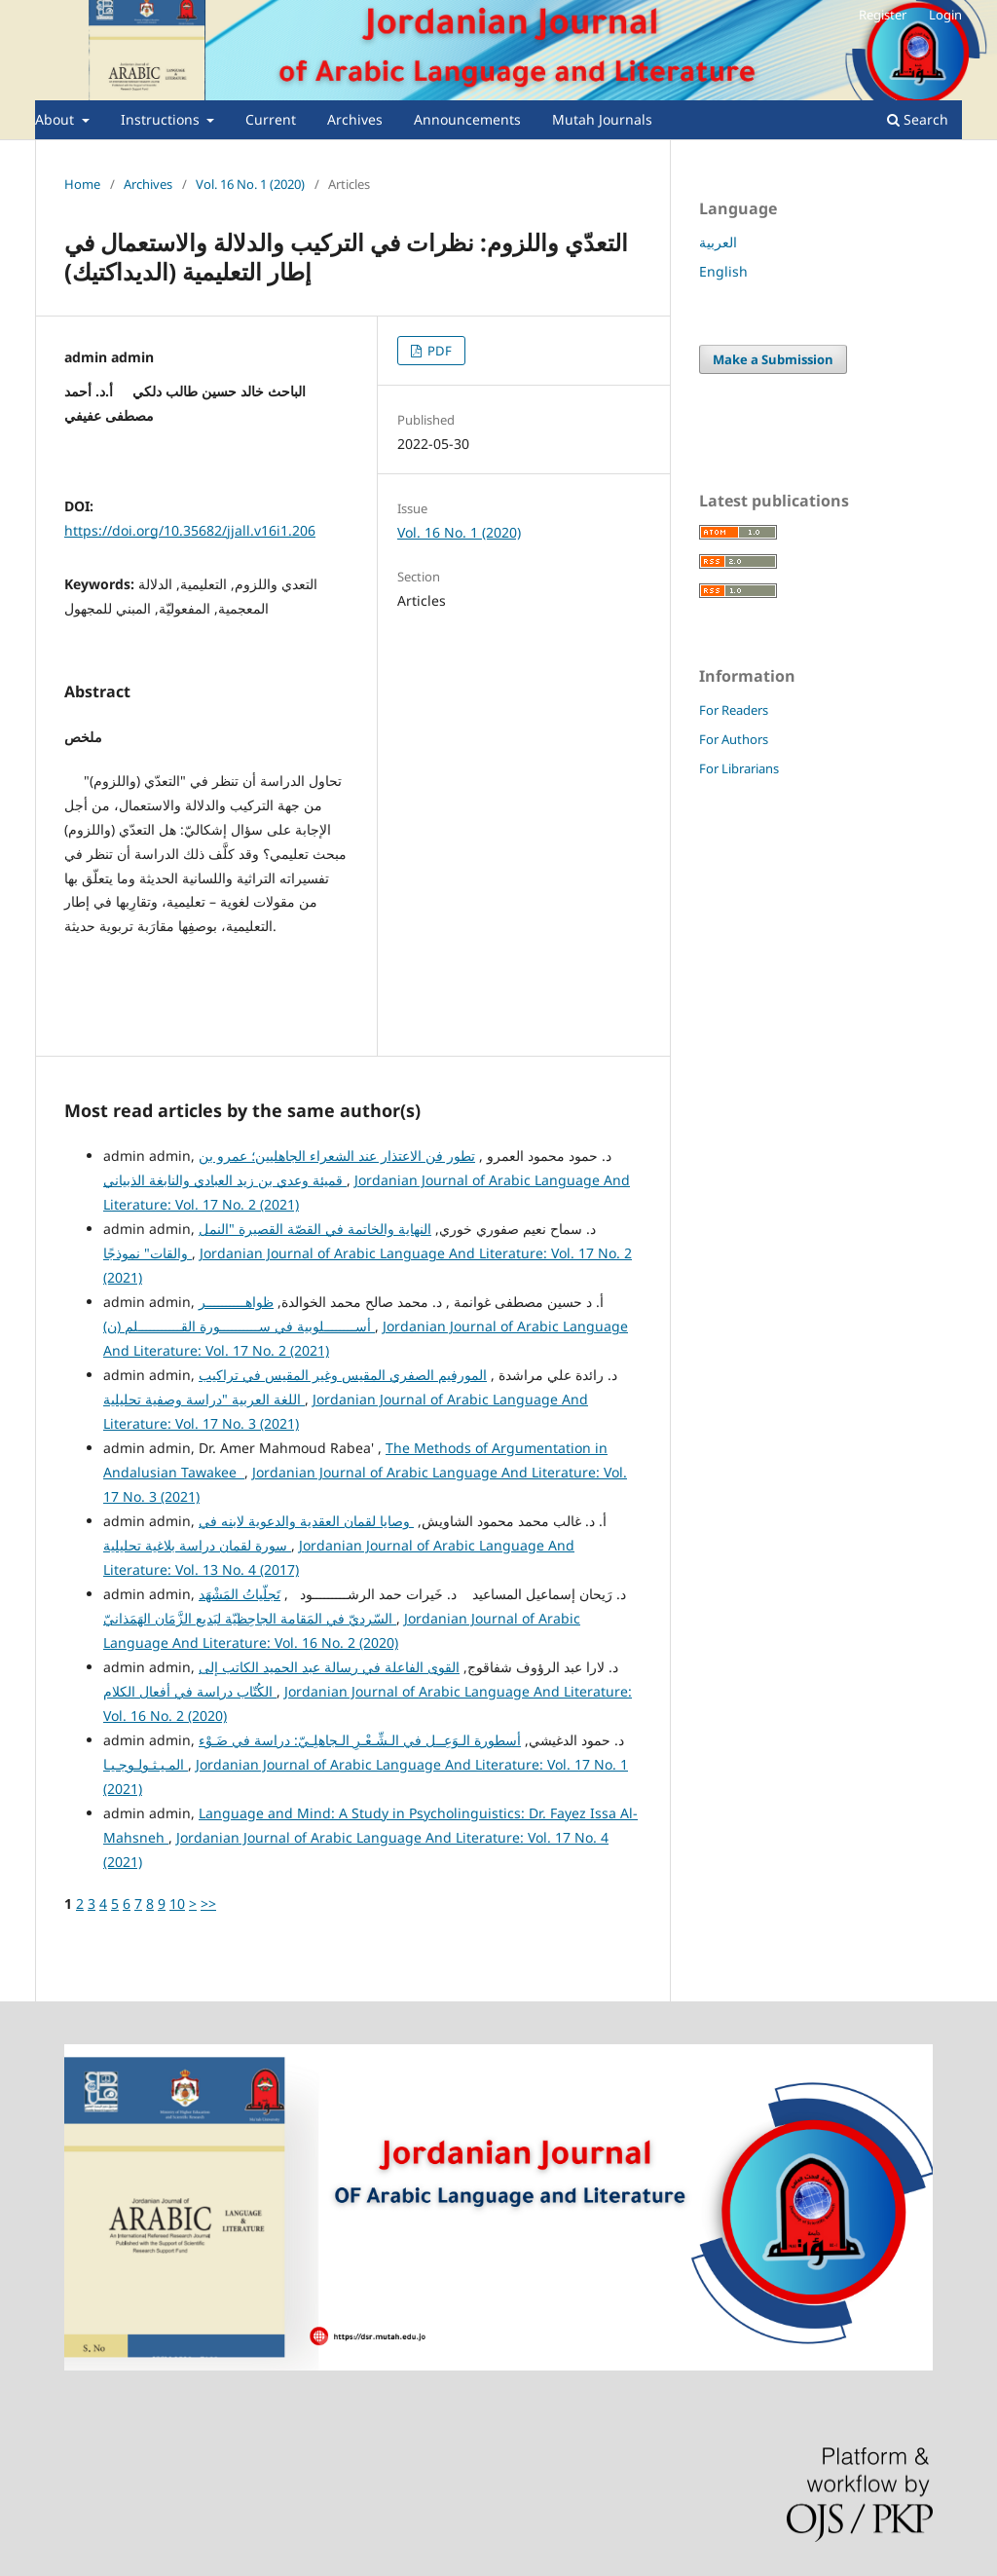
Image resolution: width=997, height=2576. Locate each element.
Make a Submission (773, 359)
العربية (718, 242)
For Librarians (739, 768)
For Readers (733, 710)
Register (882, 14)
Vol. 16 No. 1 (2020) (250, 184)
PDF (438, 350)
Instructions (162, 119)
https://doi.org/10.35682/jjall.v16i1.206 (189, 530)
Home (82, 184)
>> (208, 1903)
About (56, 119)
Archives (355, 119)
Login (945, 14)
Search (917, 119)
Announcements (467, 119)
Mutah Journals (602, 119)
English (723, 271)
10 (177, 1903)
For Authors (733, 739)
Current (270, 119)
